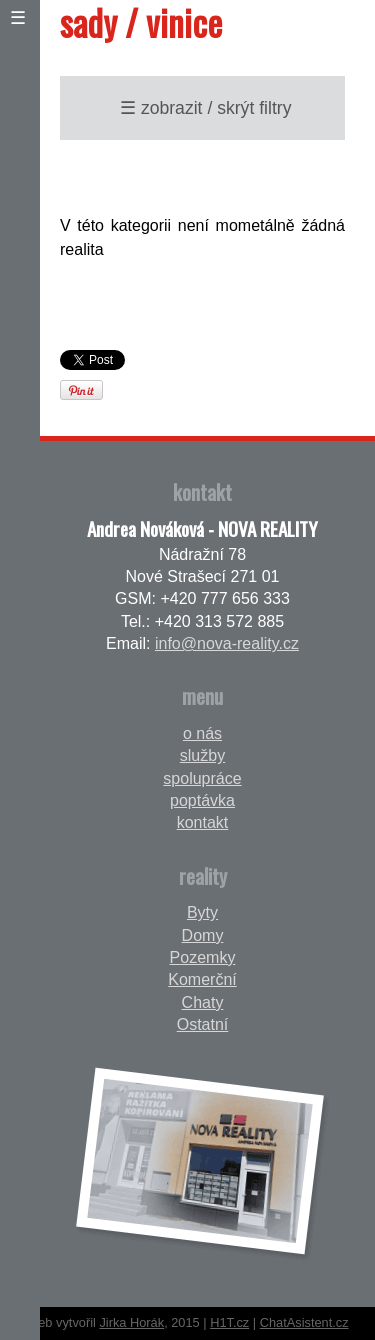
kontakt (203, 822)
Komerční (202, 979)
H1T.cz (229, 1322)
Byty (202, 912)
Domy (203, 935)
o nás (202, 733)
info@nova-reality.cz (227, 643)
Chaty (203, 1002)
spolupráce (202, 778)
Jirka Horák (131, 1322)
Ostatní (203, 1024)
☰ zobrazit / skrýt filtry (205, 108)
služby (202, 755)
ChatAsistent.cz (304, 1322)
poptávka (202, 800)
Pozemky (203, 957)
